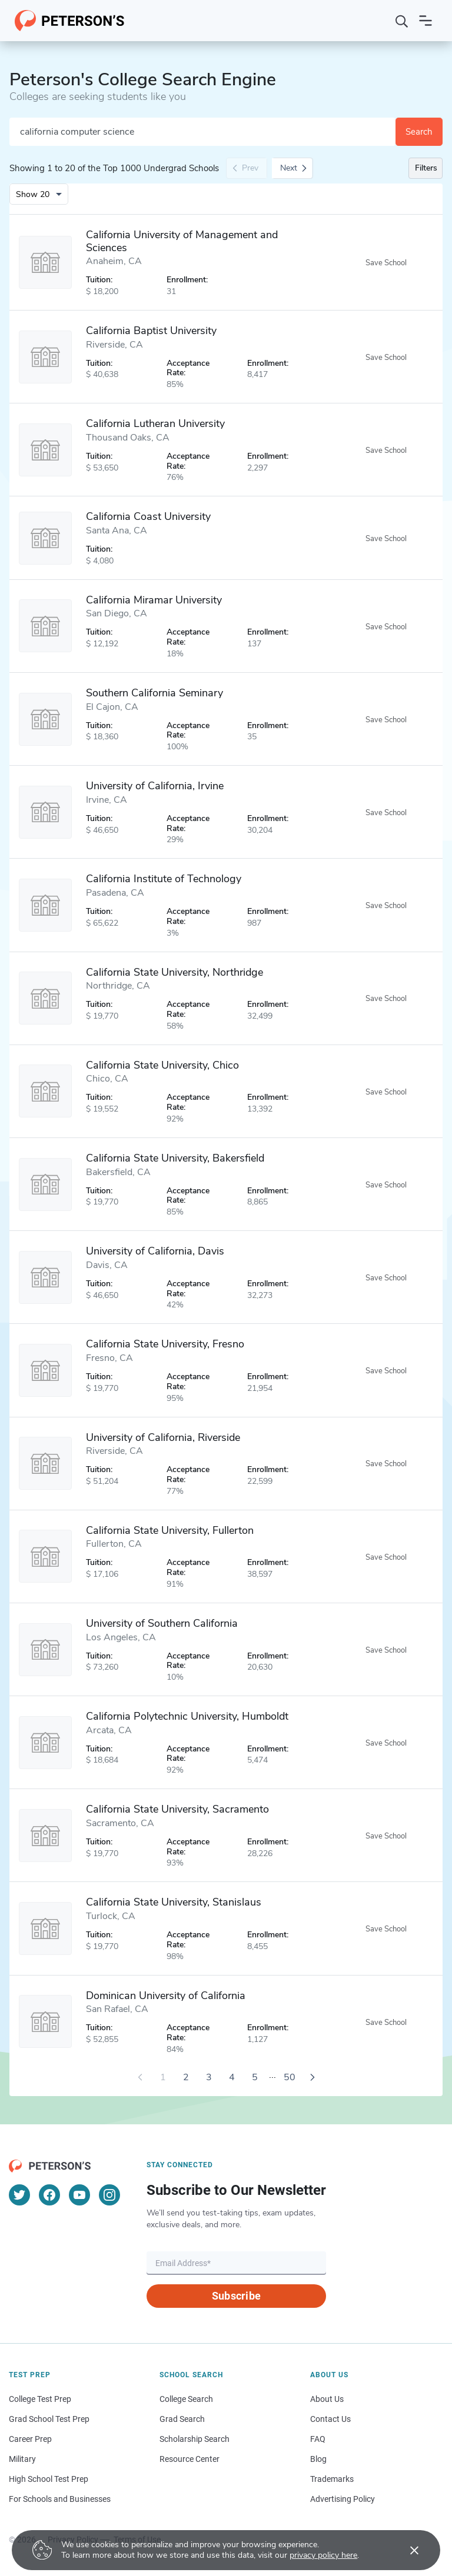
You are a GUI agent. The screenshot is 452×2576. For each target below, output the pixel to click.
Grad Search (182, 2419)
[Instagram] (109, 2194)
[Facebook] (49, 2194)
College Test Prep (40, 2399)
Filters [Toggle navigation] (426, 167)
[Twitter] (19, 2194)
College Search (186, 2399)
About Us (327, 2399)
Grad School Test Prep (49, 2419)
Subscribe (236, 2296)
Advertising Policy (342, 2499)
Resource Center (189, 2459)
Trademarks (332, 2479)
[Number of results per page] (38, 194)
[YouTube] (79, 2194)
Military (22, 2459)
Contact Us (330, 2419)
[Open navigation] (425, 20)
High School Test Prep (48, 2479)
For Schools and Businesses (60, 2499)
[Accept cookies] (406, 2550)
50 (289, 2077)
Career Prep (30, 2439)
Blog (318, 2459)
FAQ (317, 2439)
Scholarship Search (194, 2439)
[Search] (402, 20)
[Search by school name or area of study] (202, 132)
